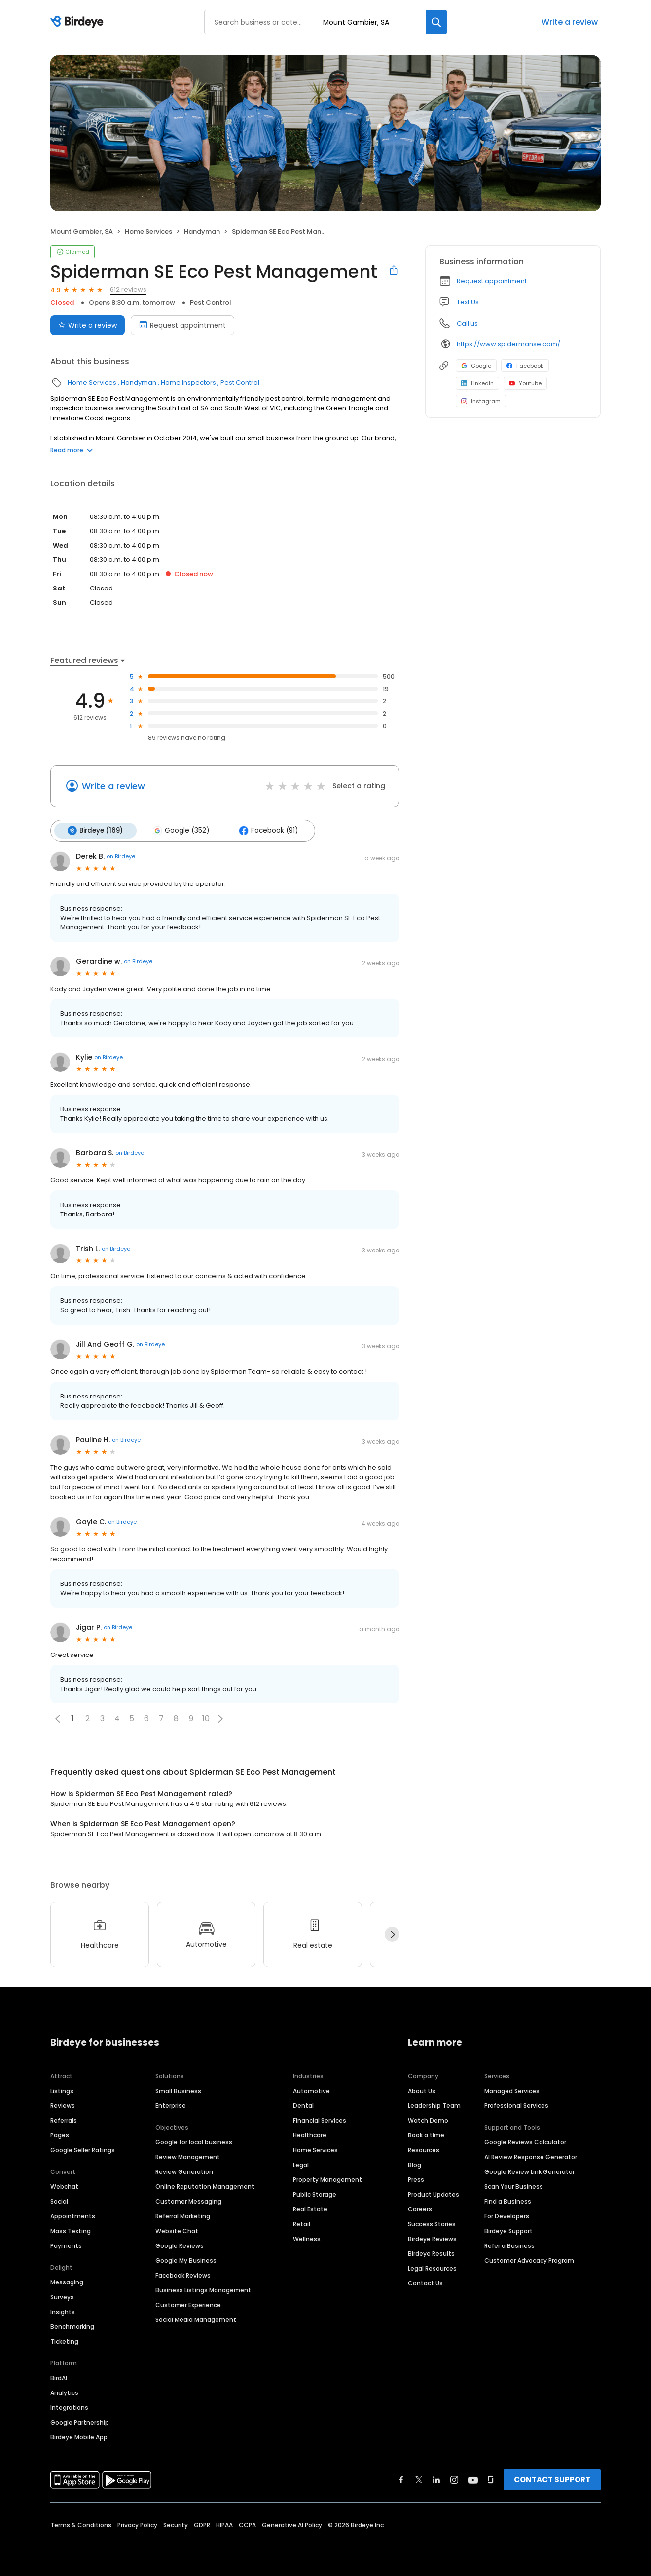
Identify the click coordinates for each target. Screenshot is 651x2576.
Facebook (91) (265, 830)
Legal (301, 2164)
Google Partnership (79, 2421)
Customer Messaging (188, 2200)
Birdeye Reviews (432, 2238)
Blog (414, 2164)
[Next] (392, 1933)
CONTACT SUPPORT (552, 2478)
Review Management (187, 2156)
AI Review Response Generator (530, 2156)
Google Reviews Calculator (525, 2141)
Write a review (570, 22)
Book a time (426, 2134)
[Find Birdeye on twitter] (419, 2478)
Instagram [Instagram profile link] (481, 401)
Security (175, 2524)
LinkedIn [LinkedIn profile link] (477, 383)
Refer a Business (509, 2245)
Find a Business (507, 2200)
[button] (220, 1718)
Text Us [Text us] (468, 302)
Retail (301, 2223)
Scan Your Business (513, 2185)
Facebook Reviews (183, 2274)
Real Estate (310, 2208)
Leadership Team (434, 2104)
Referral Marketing (182, 2215)
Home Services (148, 231)
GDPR (202, 2524)
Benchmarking (72, 2325)
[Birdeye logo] (78, 22)
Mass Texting (70, 2230)
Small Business (178, 2090)
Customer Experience (188, 2304)
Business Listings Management (203, 2289)
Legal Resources (432, 2267)
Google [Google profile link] (476, 365)
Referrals (63, 2119)
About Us (421, 2090)
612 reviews (128, 289)
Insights (62, 2311)
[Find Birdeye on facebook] (401, 2478)
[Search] (436, 22)
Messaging (66, 2281)
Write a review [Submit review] (87, 325)
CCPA (247, 2524)
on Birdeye (121, 856)
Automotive (311, 2090)
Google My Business (186, 2259)
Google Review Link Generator (529, 2171)
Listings (61, 2090)
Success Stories (432, 2223)
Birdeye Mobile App (79, 2436)
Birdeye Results (431, 2252)
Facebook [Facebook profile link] (524, 365)
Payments (66, 2245)
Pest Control (210, 302)
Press (416, 2178)
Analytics (64, 2392)
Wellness (307, 2238)
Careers (420, 2208)
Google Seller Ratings (82, 2149)
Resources (423, 2149)
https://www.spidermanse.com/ (508, 344)
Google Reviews (179, 2245)
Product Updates (433, 2193)
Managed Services (512, 2090)
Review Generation (184, 2171)
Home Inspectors (188, 382)
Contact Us (425, 2282)
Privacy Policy (137, 2524)
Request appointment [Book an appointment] (182, 325)
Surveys (62, 2296)
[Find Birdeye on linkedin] (436, 2478)
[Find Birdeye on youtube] (473, 2478)
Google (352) (179, 830)
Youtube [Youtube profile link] (525, 383)
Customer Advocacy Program (529, 2259)
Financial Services (319, 2119)
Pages (59, 2134)
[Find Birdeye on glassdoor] (491, 2478)
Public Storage (314, 2193)
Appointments (72, 2215)
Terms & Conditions (80, 2524)
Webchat (64, 2185)
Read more (71, 450)
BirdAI (58, 2377)
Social (59, 2200)
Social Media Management (195, 2319)
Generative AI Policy (292, 2524)
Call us (467, 323)
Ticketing (64, 2340)
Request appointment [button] (492, 281)
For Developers (506, 2215)
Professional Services (516, 2104)
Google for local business (193, 2141)
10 (206, 1718)
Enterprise (170, 2104)
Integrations (69, 2406)
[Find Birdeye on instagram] (454, 2478)
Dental (303, 2104)
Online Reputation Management (204, 2185)
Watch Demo (428, 2119)
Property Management (327, 2178)
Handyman (202, 231)
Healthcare (309, 2134)
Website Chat (176, 2230)
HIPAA (224, 2524)
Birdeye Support (508, 2230)
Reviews (62, 2104)
